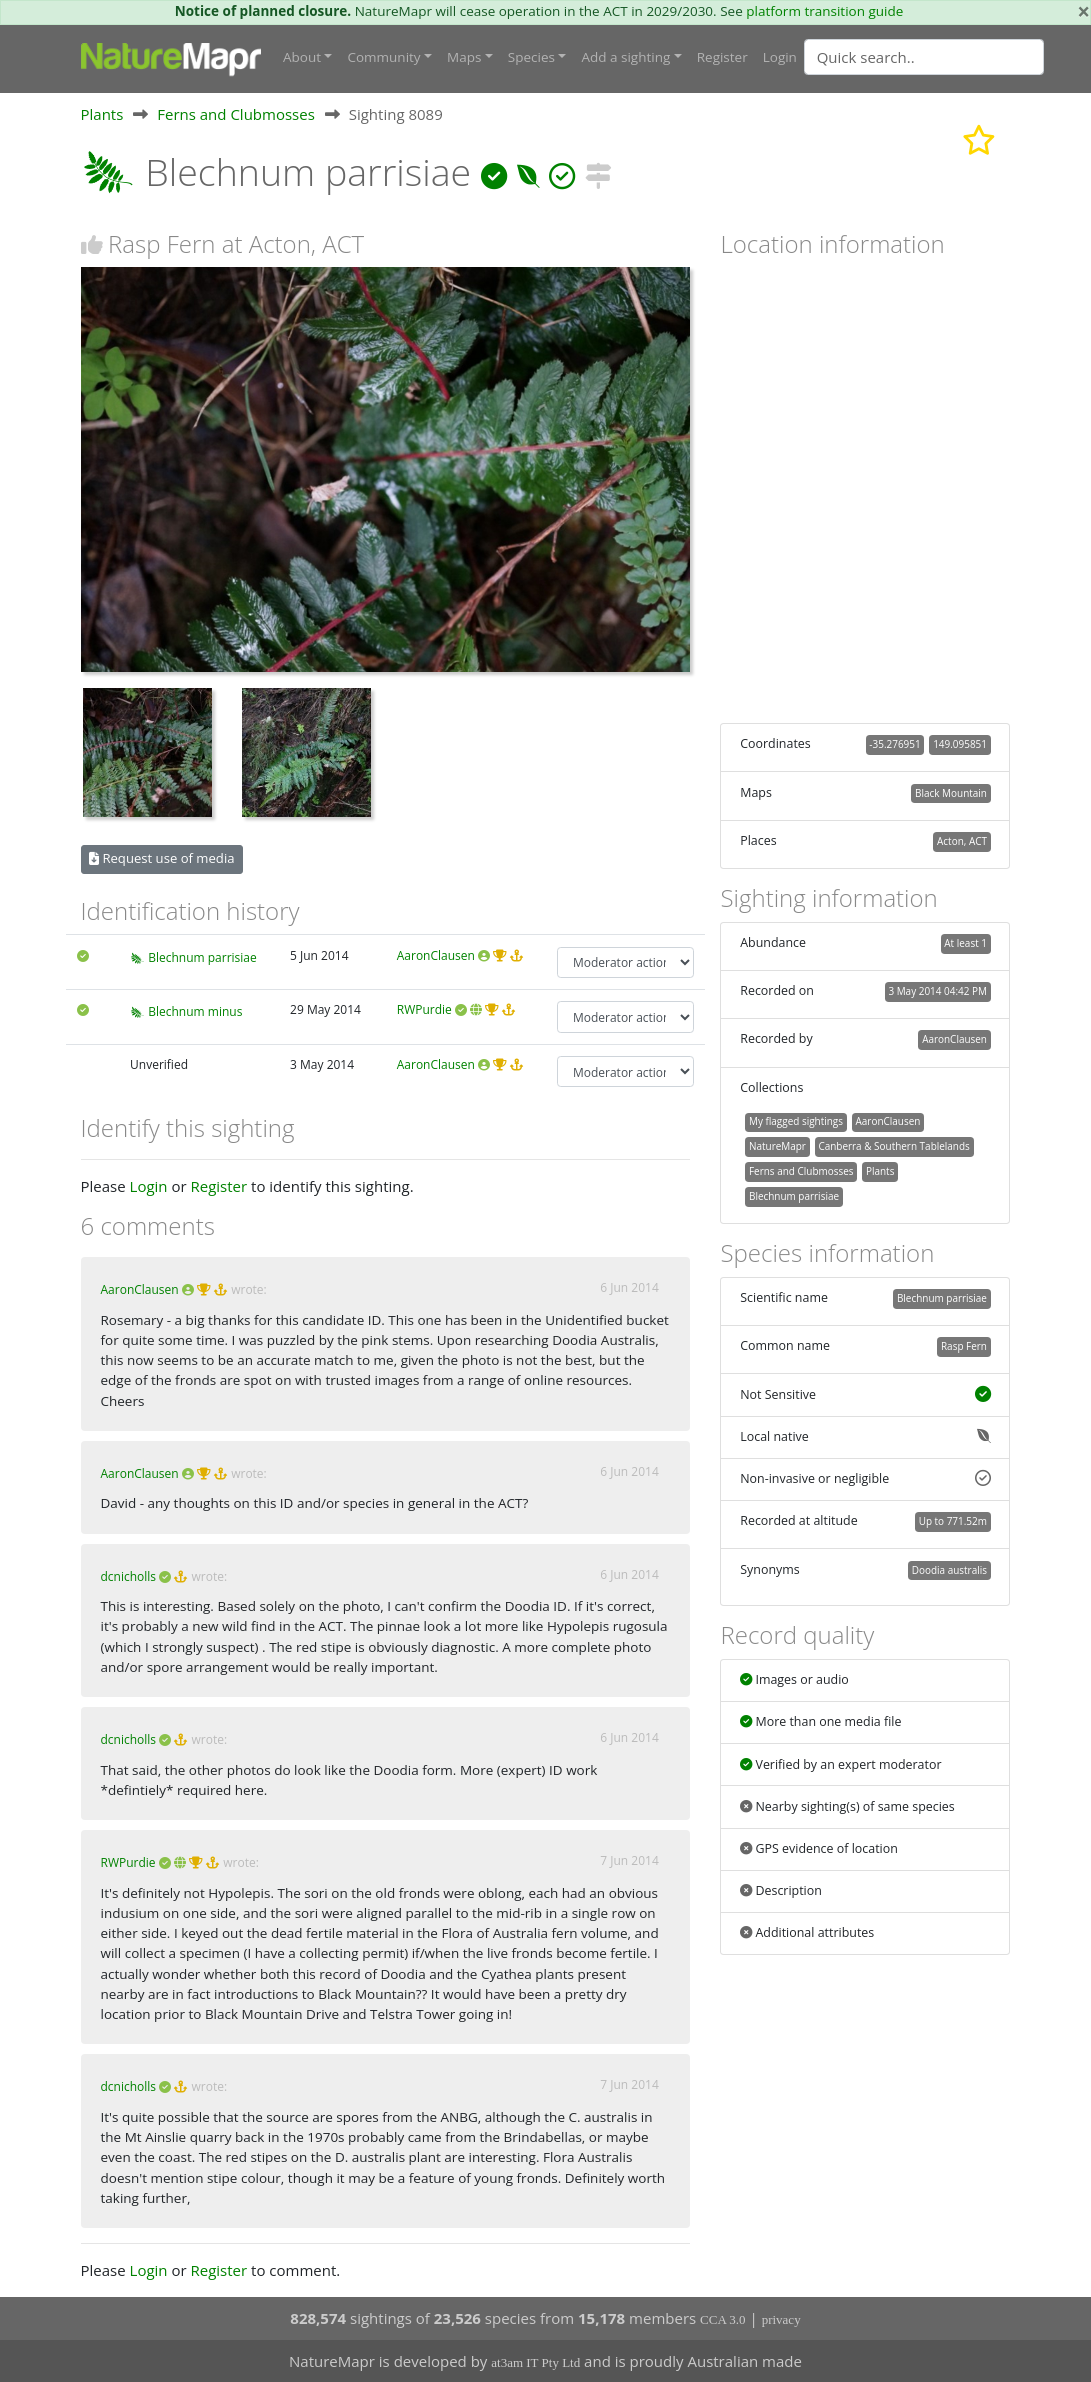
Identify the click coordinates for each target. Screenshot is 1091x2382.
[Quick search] (924, 57)
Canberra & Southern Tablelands (893, 1146)
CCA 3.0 (723, 2319)
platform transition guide (824, 11)
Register (722, 57)
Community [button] (383, 57)
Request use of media (161, 858)
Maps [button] (464, 57)
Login (780, 57)
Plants (102, 114)
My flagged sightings (796, 1121)
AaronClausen (436, 955)
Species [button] (531, 57)
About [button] (302, 57)
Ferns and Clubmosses (236, 114)
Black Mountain (951, 793)
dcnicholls (129, 1576)
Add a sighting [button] (625, 57)
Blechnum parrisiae (202, 957)
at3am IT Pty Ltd (535, 2362)
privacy (781, 2319)
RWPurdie (424, 1009)
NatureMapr (777, 1146)
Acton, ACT (962, 841)
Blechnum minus (195, 1011)
